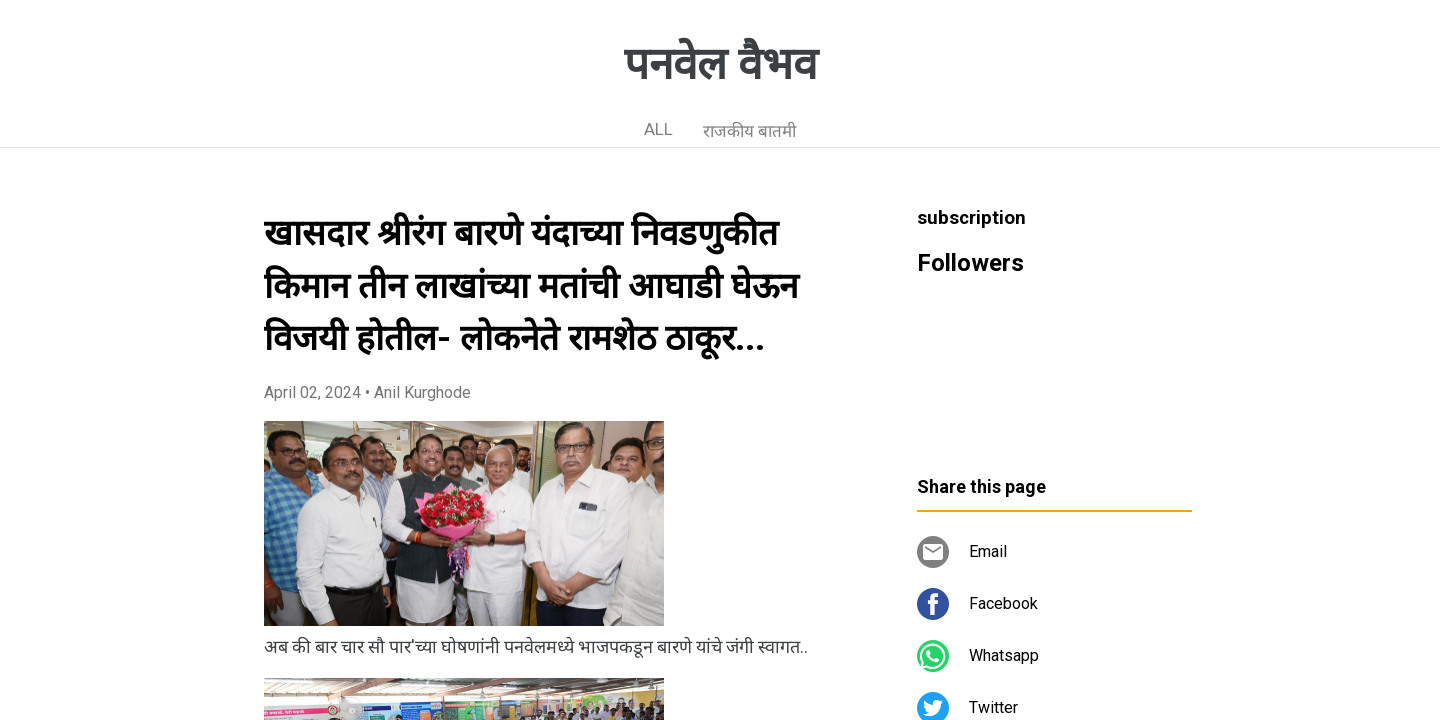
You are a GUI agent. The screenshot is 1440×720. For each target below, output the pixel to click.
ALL (658, 129)
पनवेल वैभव (720, 64)
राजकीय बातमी (749, 131)
